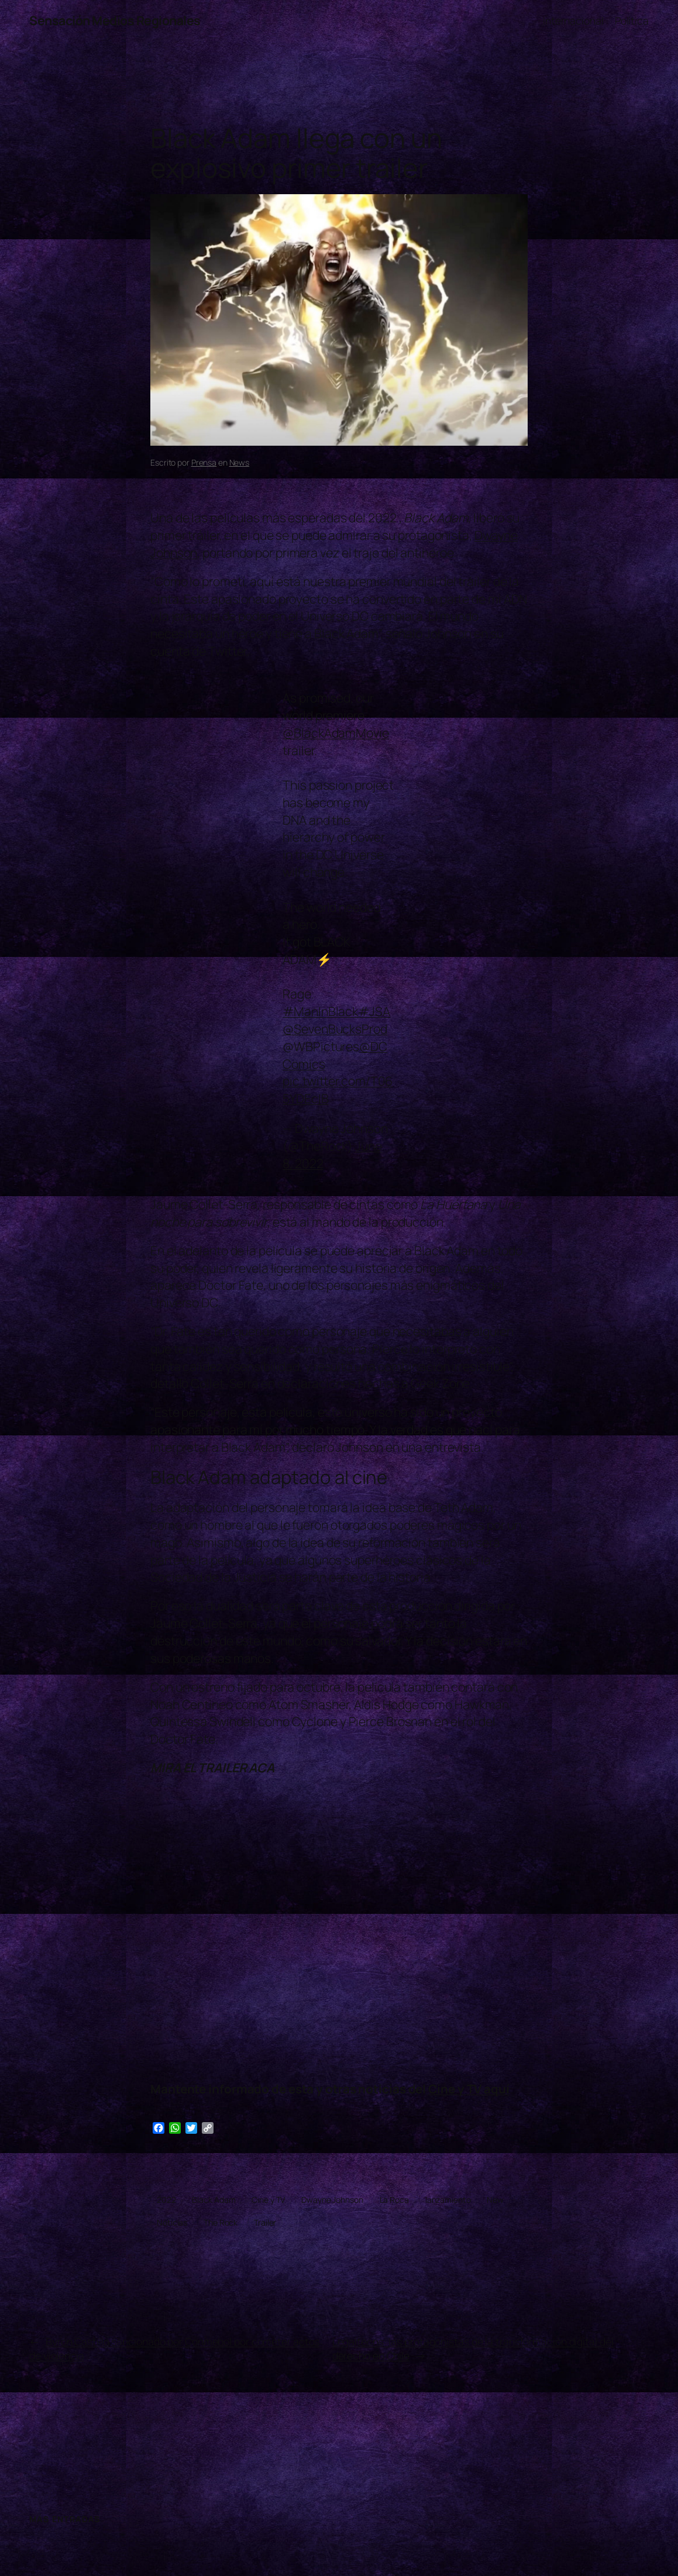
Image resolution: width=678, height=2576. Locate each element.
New (495, 2199)
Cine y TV (268, 2199)
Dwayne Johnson (332, 2199)
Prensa (203, 462)
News (239, 462)
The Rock (221, 2222)
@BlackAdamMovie (336, 732)
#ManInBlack (320, 1011)
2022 (166, 2199)
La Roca (394, 2199)
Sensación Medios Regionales (115, 20)
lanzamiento (448, 2199)
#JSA (374, 1011)
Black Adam (213, 2199)
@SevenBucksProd (335, 1028)
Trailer (265, 2222)
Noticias (172, 2222)
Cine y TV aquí (469, 2089)
